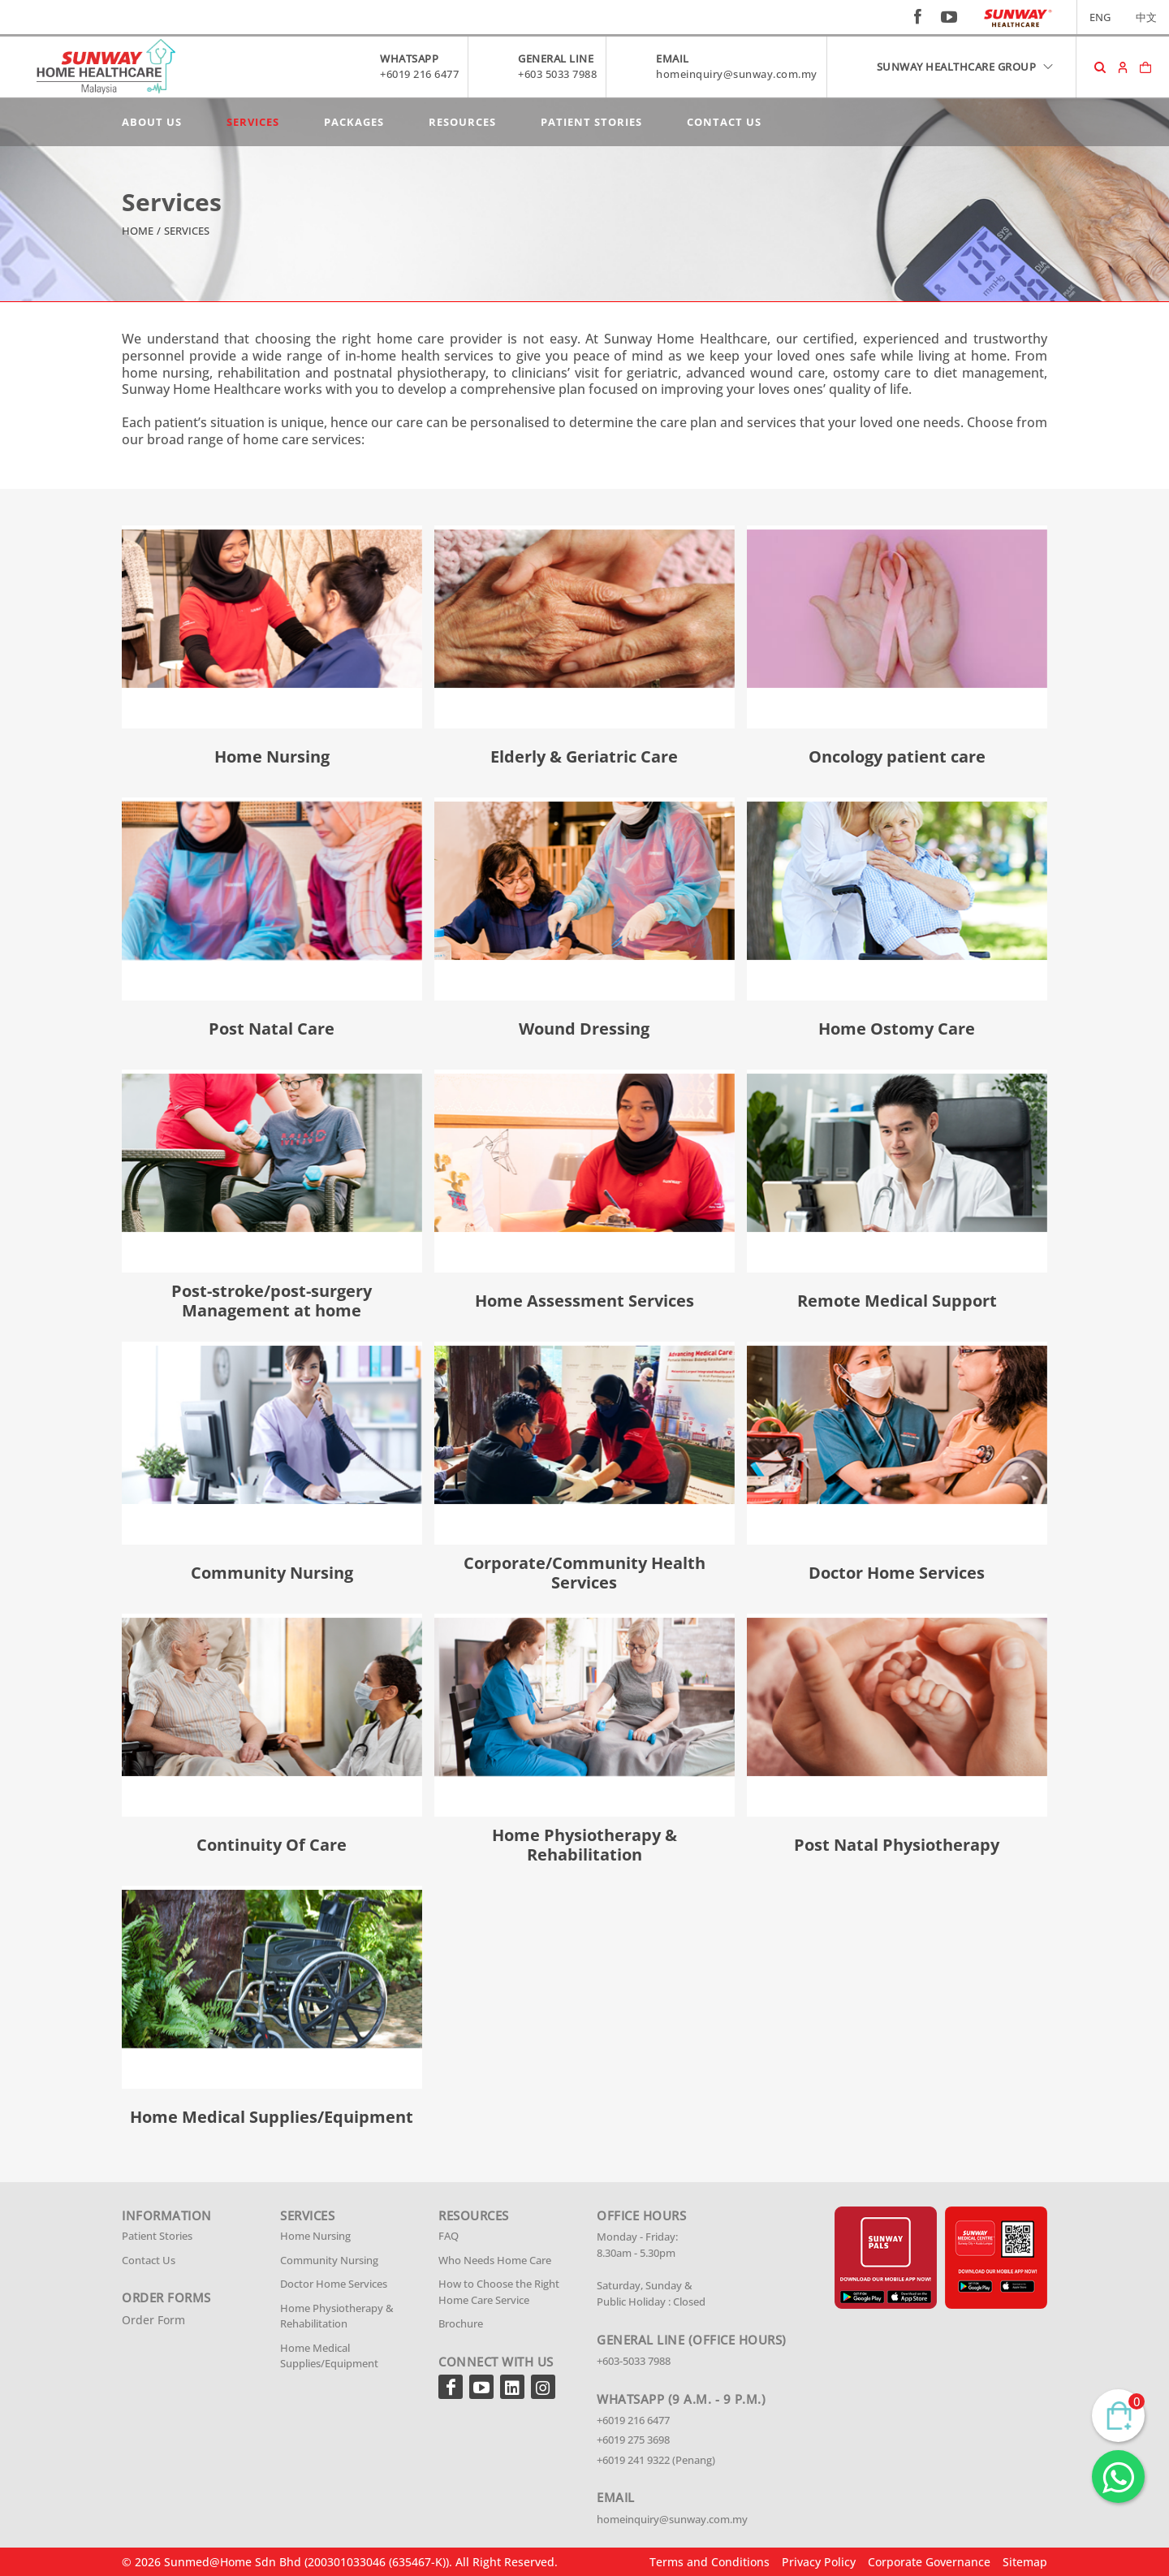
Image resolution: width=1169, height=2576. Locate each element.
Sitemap (1025, 2562)
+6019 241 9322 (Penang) (656, 2460)
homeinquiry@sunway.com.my (736, 74)
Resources (462, 122)
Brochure (460, 2323)
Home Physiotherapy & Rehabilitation (337, 2316)
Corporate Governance (929, 2562)
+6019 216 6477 (419, 74)
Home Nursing (315, 2235)
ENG (1100, 17)
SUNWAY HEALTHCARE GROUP (966, 66)
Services (252, 122)
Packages (354, 122)
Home (137, 230)
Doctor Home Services (333, 2283)
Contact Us (724, 122)
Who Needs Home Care (494, 2260)
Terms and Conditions (709, 2562)
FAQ (448, 2235)
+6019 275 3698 (633, 2439)
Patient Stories (591, 122)
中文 (1146, 17)
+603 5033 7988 (557, 74)
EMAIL (672, 58)
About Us (152, 122)
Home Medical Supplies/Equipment (329, 2355)
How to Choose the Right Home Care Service (498, 2291)
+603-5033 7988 (634, 2360)
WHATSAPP (409, 58)
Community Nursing (329, 2260)
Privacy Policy (819, 2562)
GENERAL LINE (555, 58)
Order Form (153, 2319)
